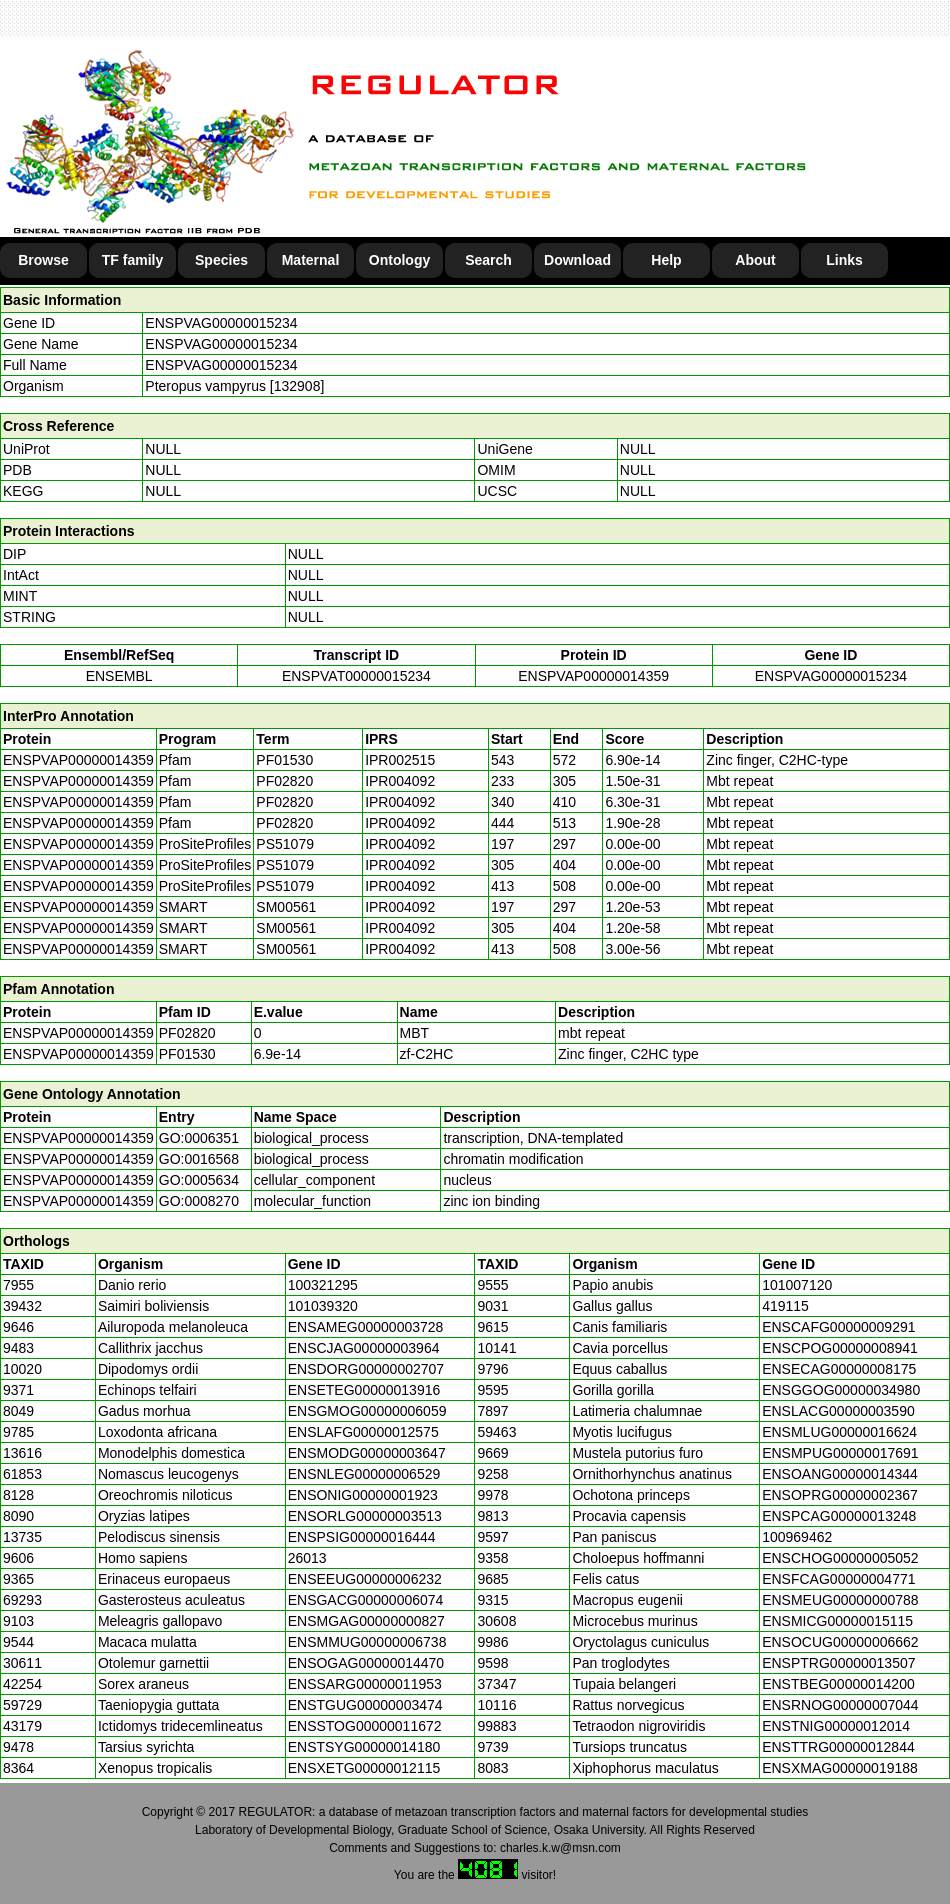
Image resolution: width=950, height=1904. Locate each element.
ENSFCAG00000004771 (838, 1579)
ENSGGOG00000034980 (841, 1390)
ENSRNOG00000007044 (840, 1705)
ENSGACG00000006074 (366, 1600)
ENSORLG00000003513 (365, 1516)
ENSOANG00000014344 (840, 1474)
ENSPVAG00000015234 (221, 323)
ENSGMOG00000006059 (367, 1411)
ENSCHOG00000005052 (840, 1558)
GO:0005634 (199, 1180)
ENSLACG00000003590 (838, 1411)
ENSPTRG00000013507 (838, 1663)
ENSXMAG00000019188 (840, 1768)
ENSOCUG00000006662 (840, 1642)
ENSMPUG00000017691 (840, 1453)
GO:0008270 (199, 1201)
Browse (43, 260)
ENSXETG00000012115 (364, 1768)
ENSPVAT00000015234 (356, 676)
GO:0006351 (199, 1138)
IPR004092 (400, 781)
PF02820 (187, 1033)
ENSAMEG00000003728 (366, 1327)
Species (221, 260)
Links (844, 260)
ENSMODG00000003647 (367, 1453)
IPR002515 (400, 760)
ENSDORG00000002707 (366, 1369)
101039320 (323, 1306)
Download (577, 260)
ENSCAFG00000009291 (838, 1327)
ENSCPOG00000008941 (840, 1348)
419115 (785, 1306)
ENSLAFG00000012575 (363, 1432)
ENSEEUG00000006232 (365, 1579)
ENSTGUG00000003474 (365, 1705)
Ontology (399, 260)
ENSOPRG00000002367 (840, 1495)
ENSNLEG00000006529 (364, 1474)
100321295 (323, 1285)
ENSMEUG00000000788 (840, 1600)
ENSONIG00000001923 (363, 1495)
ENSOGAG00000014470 (366, 1663)
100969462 (797, 1537)
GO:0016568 (199, 1159)
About (755, 260)
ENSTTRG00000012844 (838, 1747)
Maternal (311, 260)
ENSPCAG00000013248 (839, 1516)
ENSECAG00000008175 (839, 1369)
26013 (307, 1558)
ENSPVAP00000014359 (593, 676)
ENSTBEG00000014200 (838, 1684)
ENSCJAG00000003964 (364, 1348)
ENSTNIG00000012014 (836, 1726)
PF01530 (187, 1054)
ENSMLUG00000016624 (839, 1432)
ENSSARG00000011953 (365, 1684)
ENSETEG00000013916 (364, 1390)
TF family (132, 260)
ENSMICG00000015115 (837, 1621)
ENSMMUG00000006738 (367, 1642)
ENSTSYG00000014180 (364, 1747)
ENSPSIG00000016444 (362, 1537)
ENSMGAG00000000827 (366, 1621)
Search (488, 260)
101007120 (797, 1285)
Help (666, 260)
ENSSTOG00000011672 (365, 1726)
